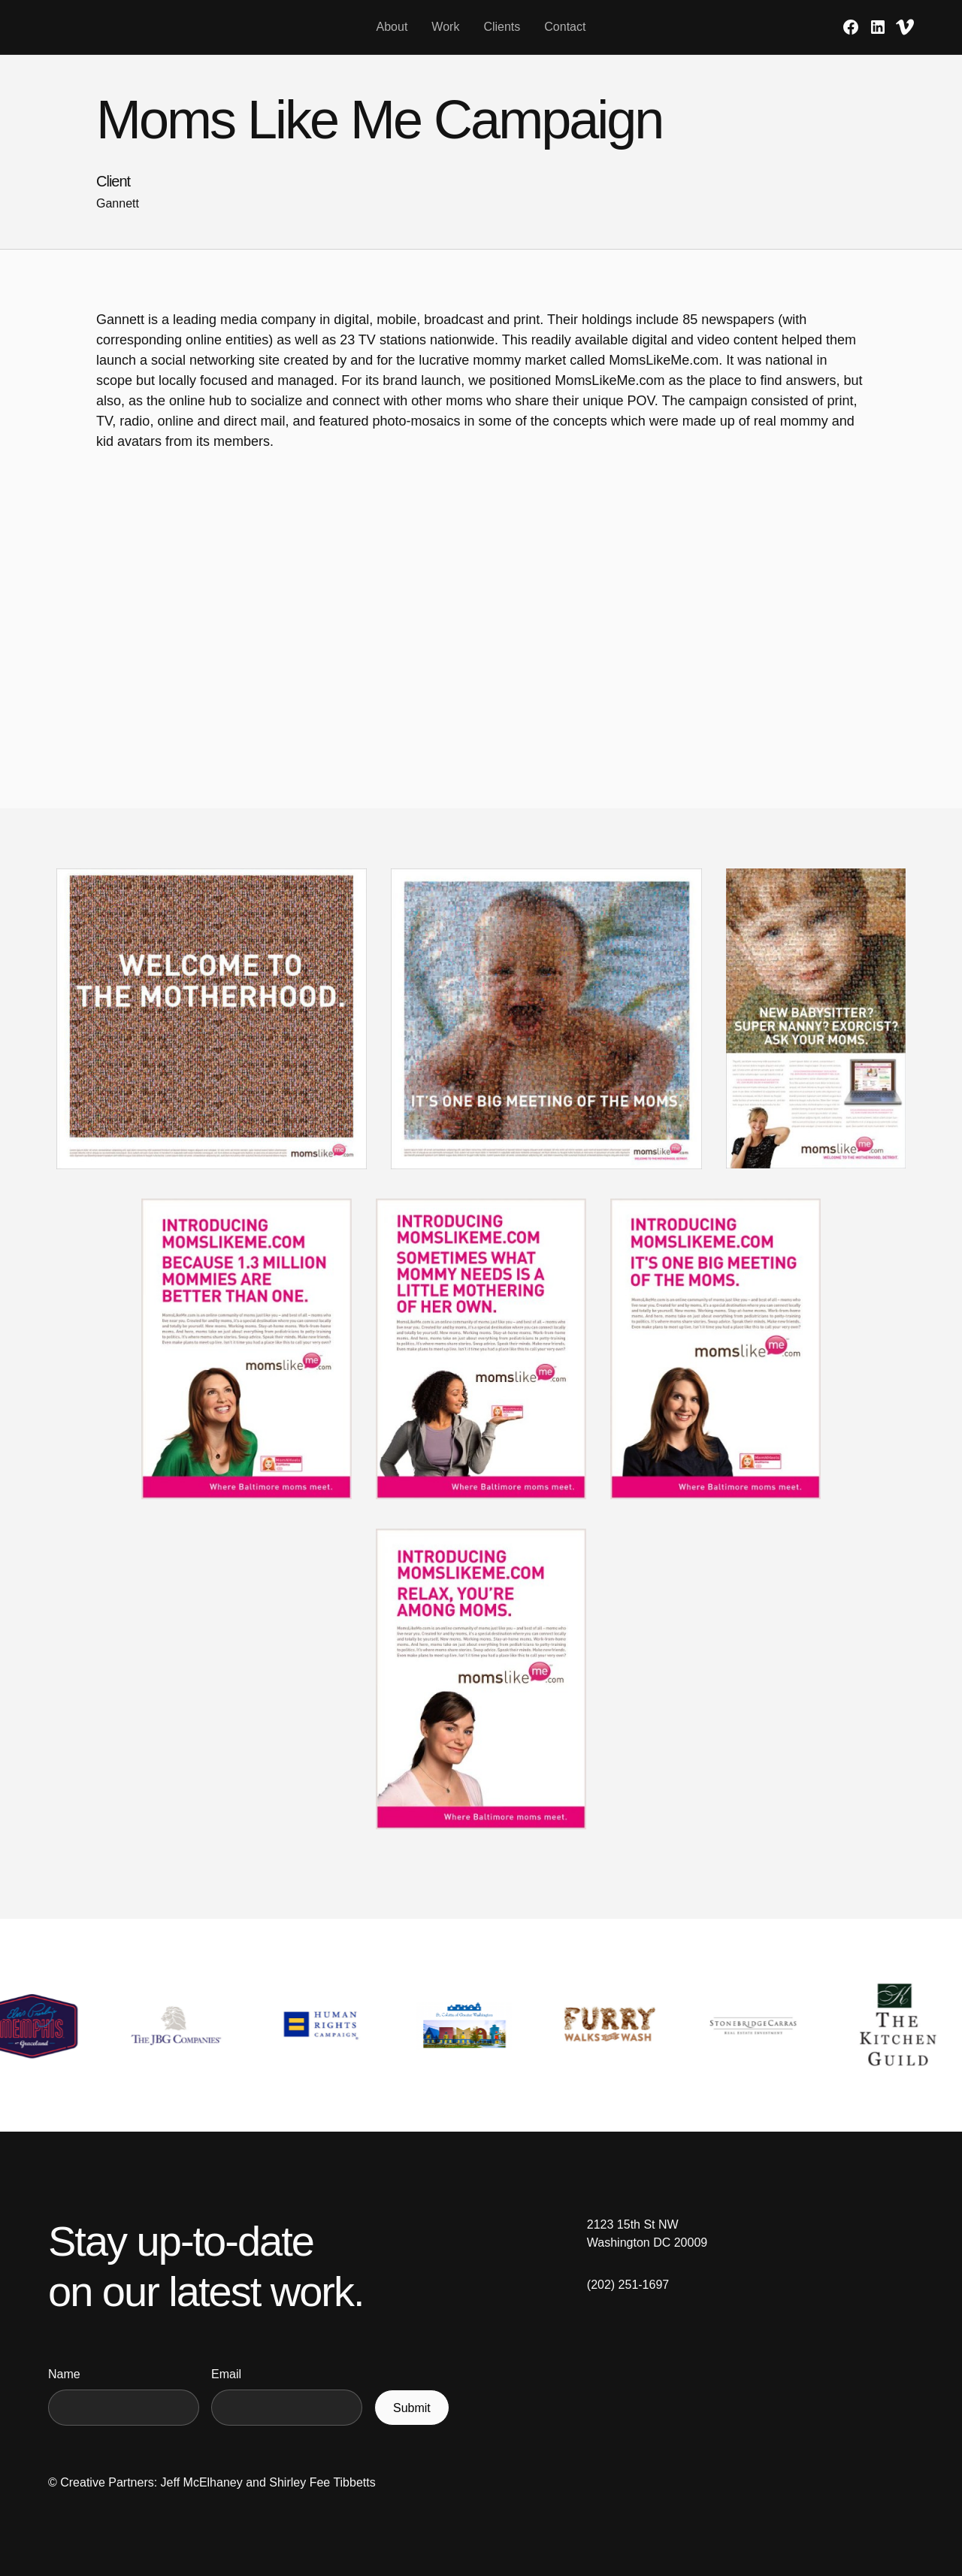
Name (64, 2374)
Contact (564, 26)
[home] (165, 27)
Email (226, 2374)
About (392, 26)
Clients (501, 26)
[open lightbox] (211, 1030)
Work (445, 26)
